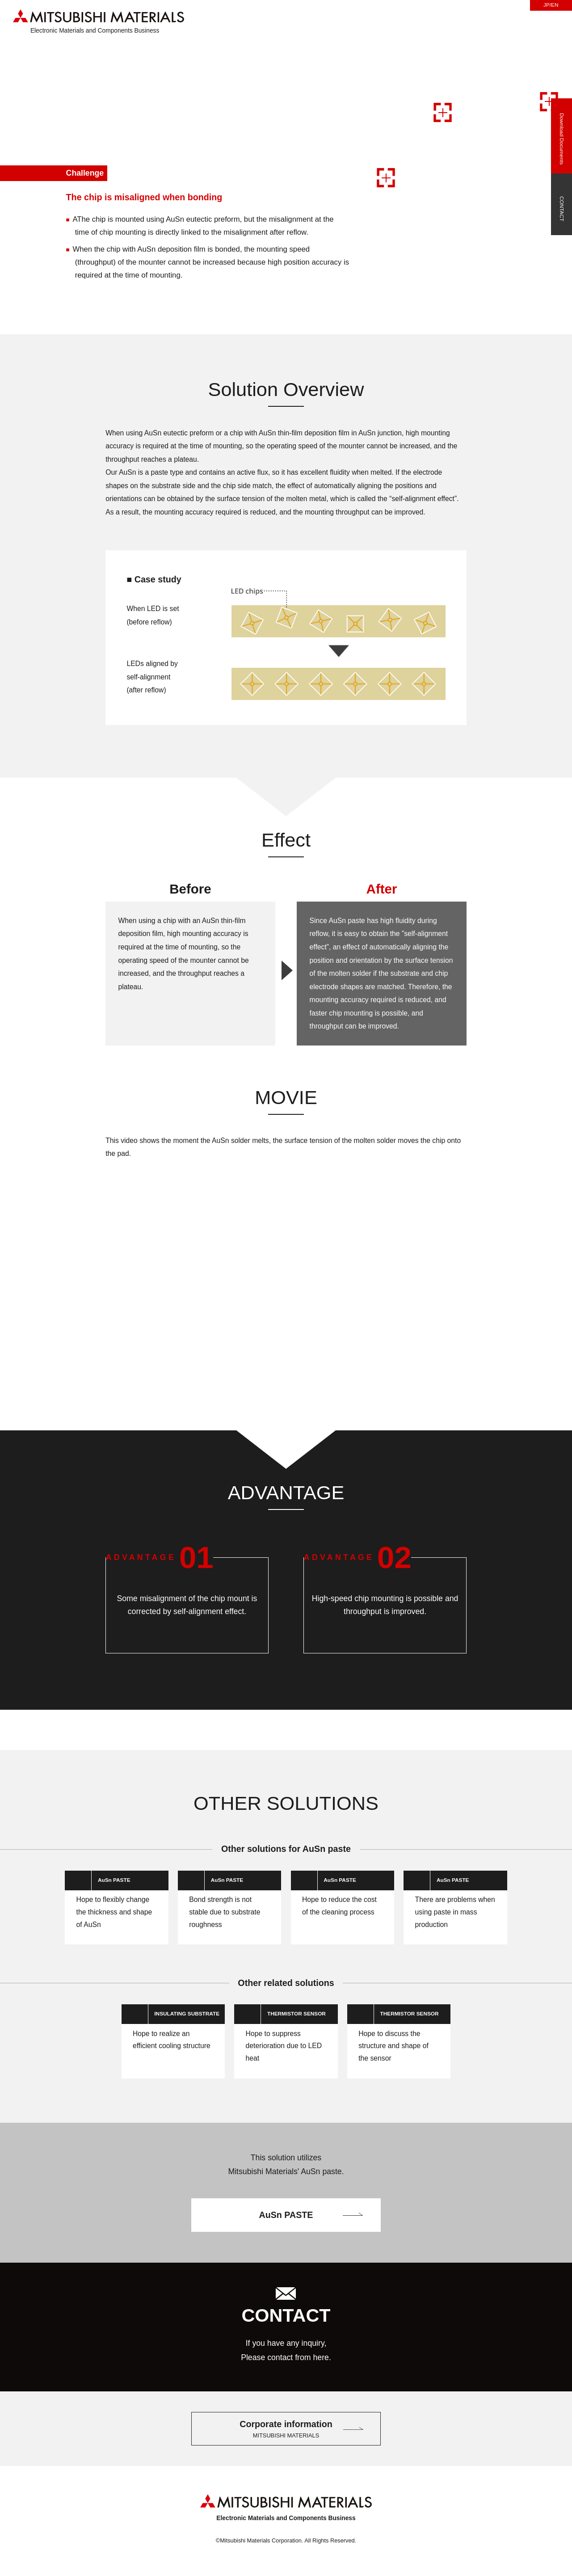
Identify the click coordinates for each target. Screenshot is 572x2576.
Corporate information (286, 2455)
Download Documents (561, 141)
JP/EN (550, 5)
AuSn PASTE (286, 2241)
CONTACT (561, 208)
